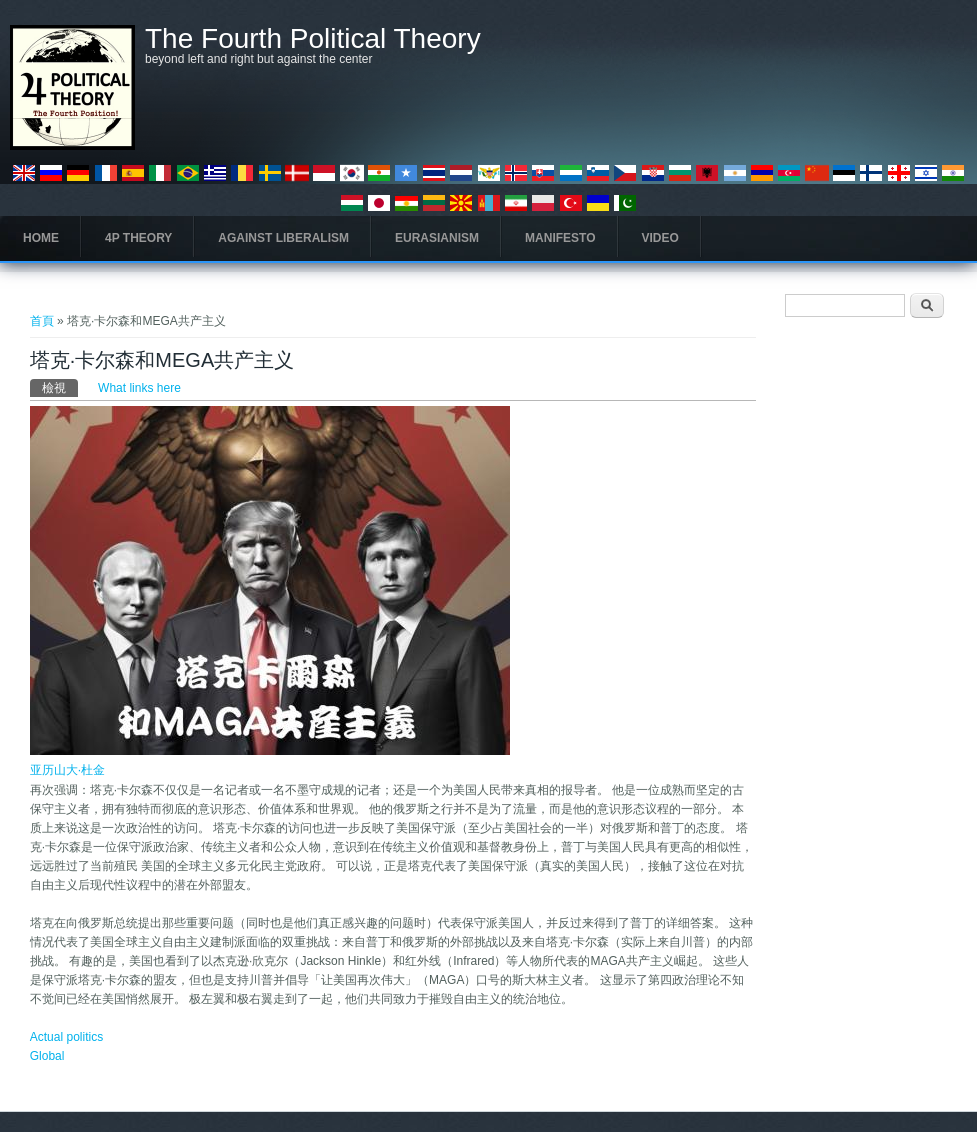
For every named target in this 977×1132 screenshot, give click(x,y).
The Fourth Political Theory (313, 39)
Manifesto (560, 238)
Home (41, 238)
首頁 (42, 321)
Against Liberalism (283, 238)
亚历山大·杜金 (67, 770)
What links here (139, 388)
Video (660, 238)
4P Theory (138, 238)
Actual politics (66, 1037)
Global (47, 1056)
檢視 (60, 387)
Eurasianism (437, 238)
